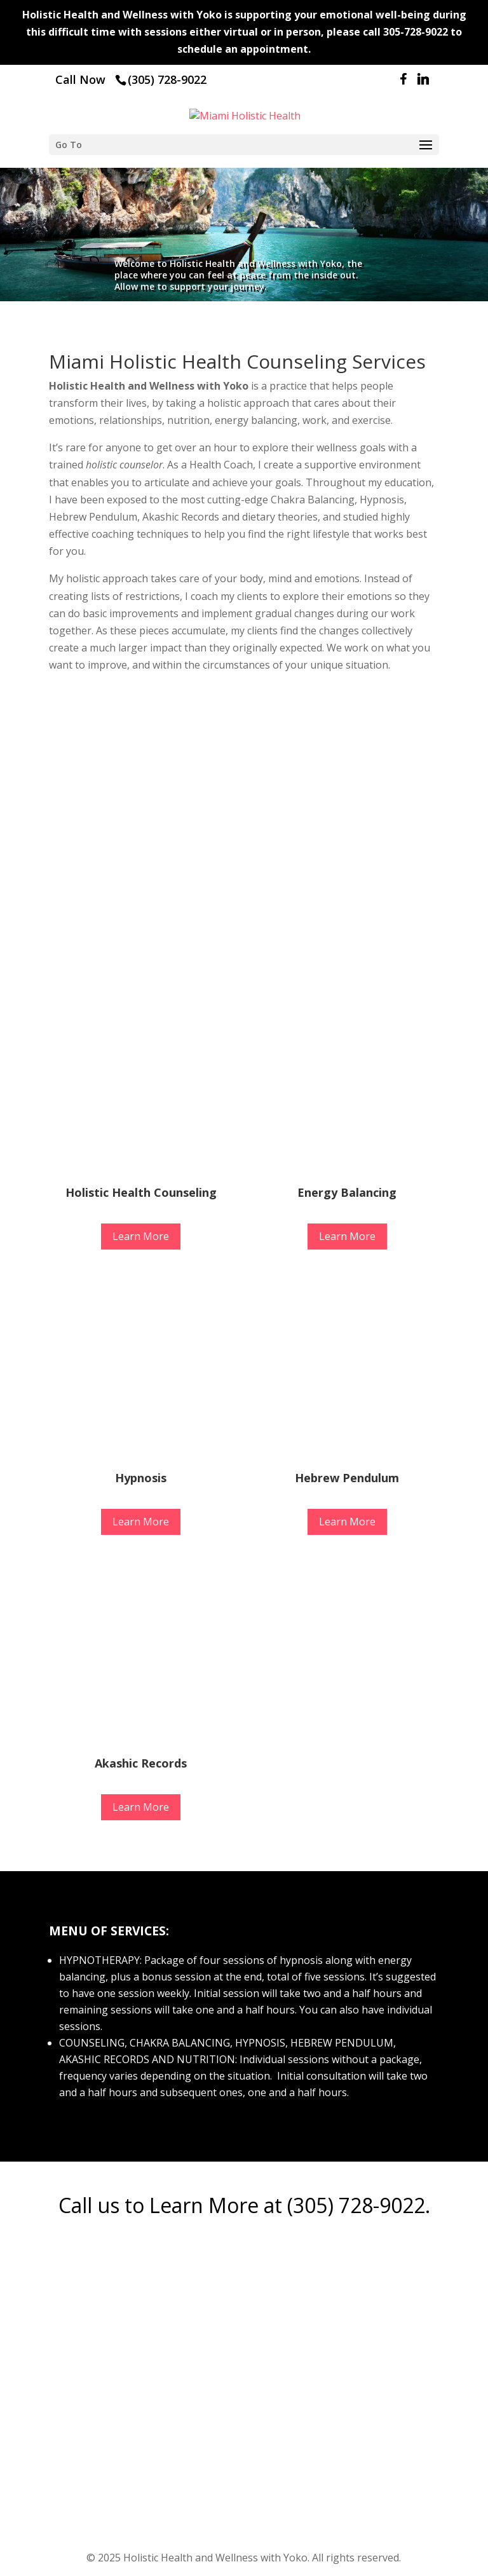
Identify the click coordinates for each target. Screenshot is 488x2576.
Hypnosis (140, 1477)
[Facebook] (403, 82)
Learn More (140, 1236)
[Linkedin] (422, 82)
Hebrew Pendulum (347, 1477)
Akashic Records (141, 1763)
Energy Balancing (346, 1192)
